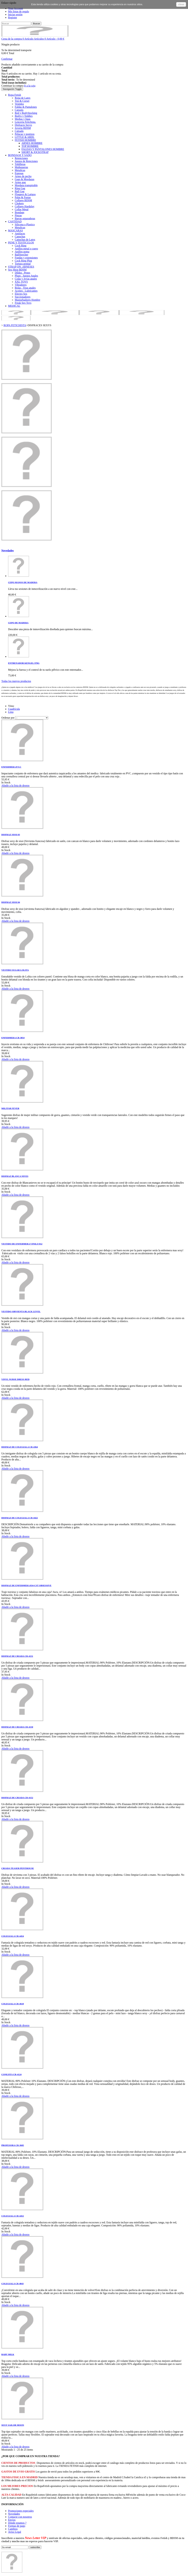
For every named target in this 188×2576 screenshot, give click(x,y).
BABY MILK (7, 2354)
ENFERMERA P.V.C (11, 767)
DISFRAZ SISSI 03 (10, 834)
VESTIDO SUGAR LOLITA (15, 970)
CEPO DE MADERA (18, 622)
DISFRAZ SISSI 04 (10, 902)
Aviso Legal (14, 2531)
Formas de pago (16, 2525)
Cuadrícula (14, 709)
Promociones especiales (21, 2510)
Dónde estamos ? (17, 2522)
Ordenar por (7, 717)
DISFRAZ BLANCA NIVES (14, 1176)
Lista (10, 712)
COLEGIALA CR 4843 (12, 2283)
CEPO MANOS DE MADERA (22, 582)
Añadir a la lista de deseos (15, 785)
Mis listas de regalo (18, 11)
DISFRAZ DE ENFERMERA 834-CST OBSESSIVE (26, 1585)
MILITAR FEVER (10, 1108)
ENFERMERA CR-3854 (13, 1037)
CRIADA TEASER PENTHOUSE (17, 1868)
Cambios (13, 2528)
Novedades (7, 550)
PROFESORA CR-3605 (12, 2145)
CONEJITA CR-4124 (11, 2074)
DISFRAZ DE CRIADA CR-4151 (17, 1656)
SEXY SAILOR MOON (12, 2425)
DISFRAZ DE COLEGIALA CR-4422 (19, 1517)
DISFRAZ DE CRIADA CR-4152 (17, 1797)
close (181, 4)
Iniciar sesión (15, 14)
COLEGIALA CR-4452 (12, 2216)
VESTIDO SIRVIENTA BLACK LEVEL (20, 1311)
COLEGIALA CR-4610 (12, 2003)
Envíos (11, 2519)
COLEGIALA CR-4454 (12, 1936)
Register (12, 17)
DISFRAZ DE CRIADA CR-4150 (17, 1727)
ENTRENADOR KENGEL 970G (23, 663)
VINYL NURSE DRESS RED (15, 1379)
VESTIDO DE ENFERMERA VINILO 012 (21, 1244)
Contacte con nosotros (20, 2516)
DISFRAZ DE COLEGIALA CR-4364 (19, 1447)
